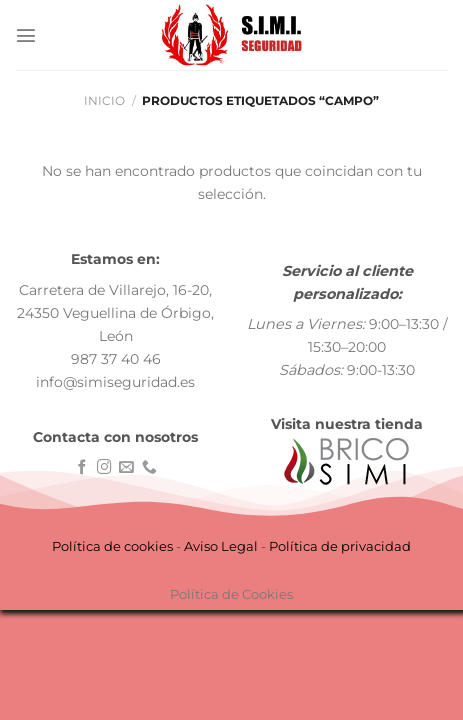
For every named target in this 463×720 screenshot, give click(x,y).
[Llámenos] (149, 468)
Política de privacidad (340, 546)
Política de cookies (112, 546)
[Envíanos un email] (126, 468)
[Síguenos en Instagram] (104, 468)
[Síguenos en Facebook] (82, 468)
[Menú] (26, 35)
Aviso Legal (221, 546)
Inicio (104, 101)
